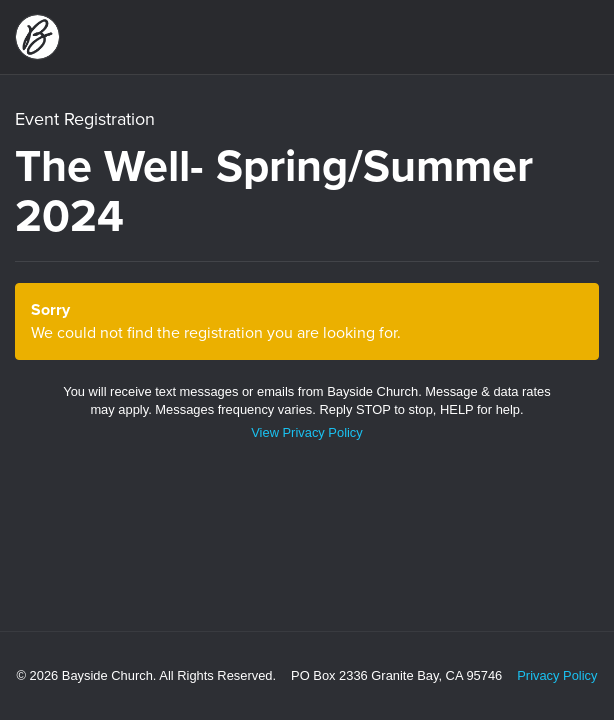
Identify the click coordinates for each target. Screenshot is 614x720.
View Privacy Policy (307, 432)
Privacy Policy (557, 675)
